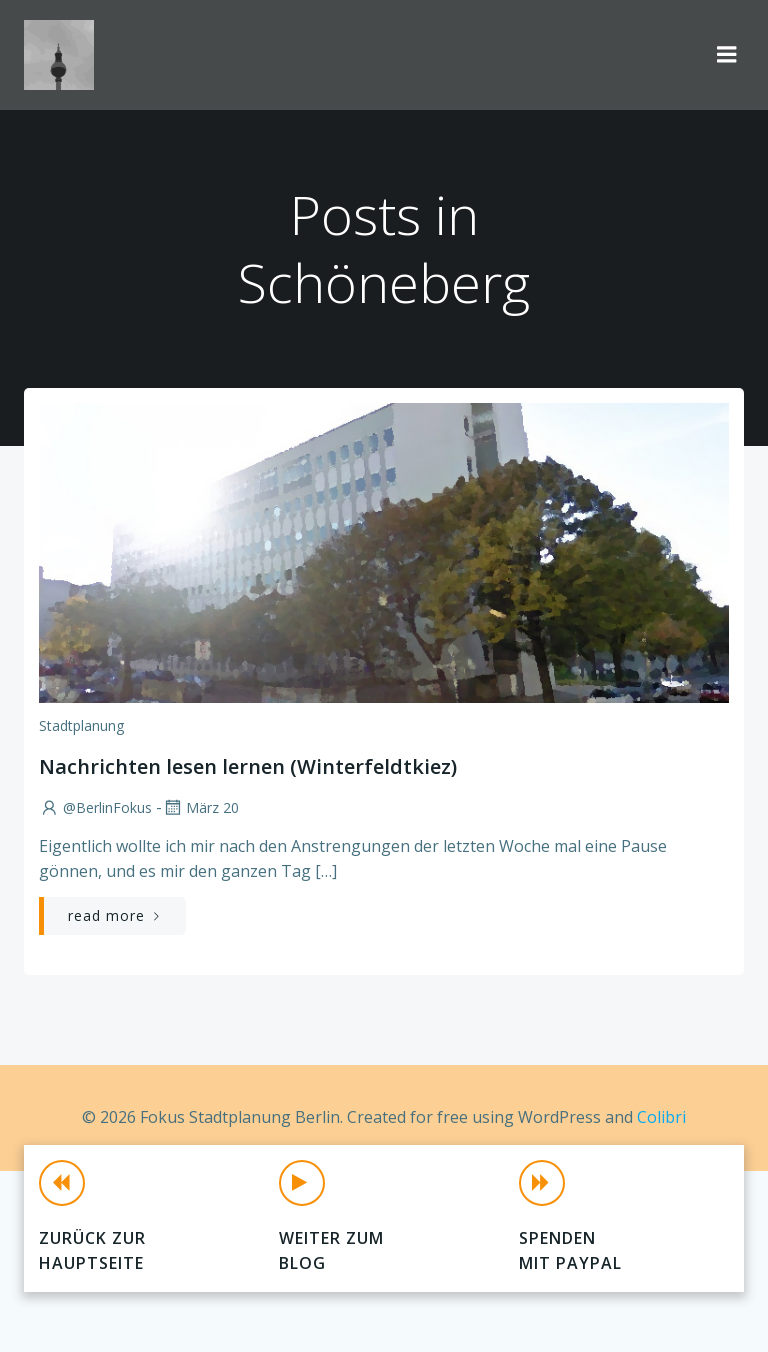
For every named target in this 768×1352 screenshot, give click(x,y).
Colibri (661, 1117)
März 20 (200, 807)
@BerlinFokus (95, 807)
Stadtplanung (81, 725)
